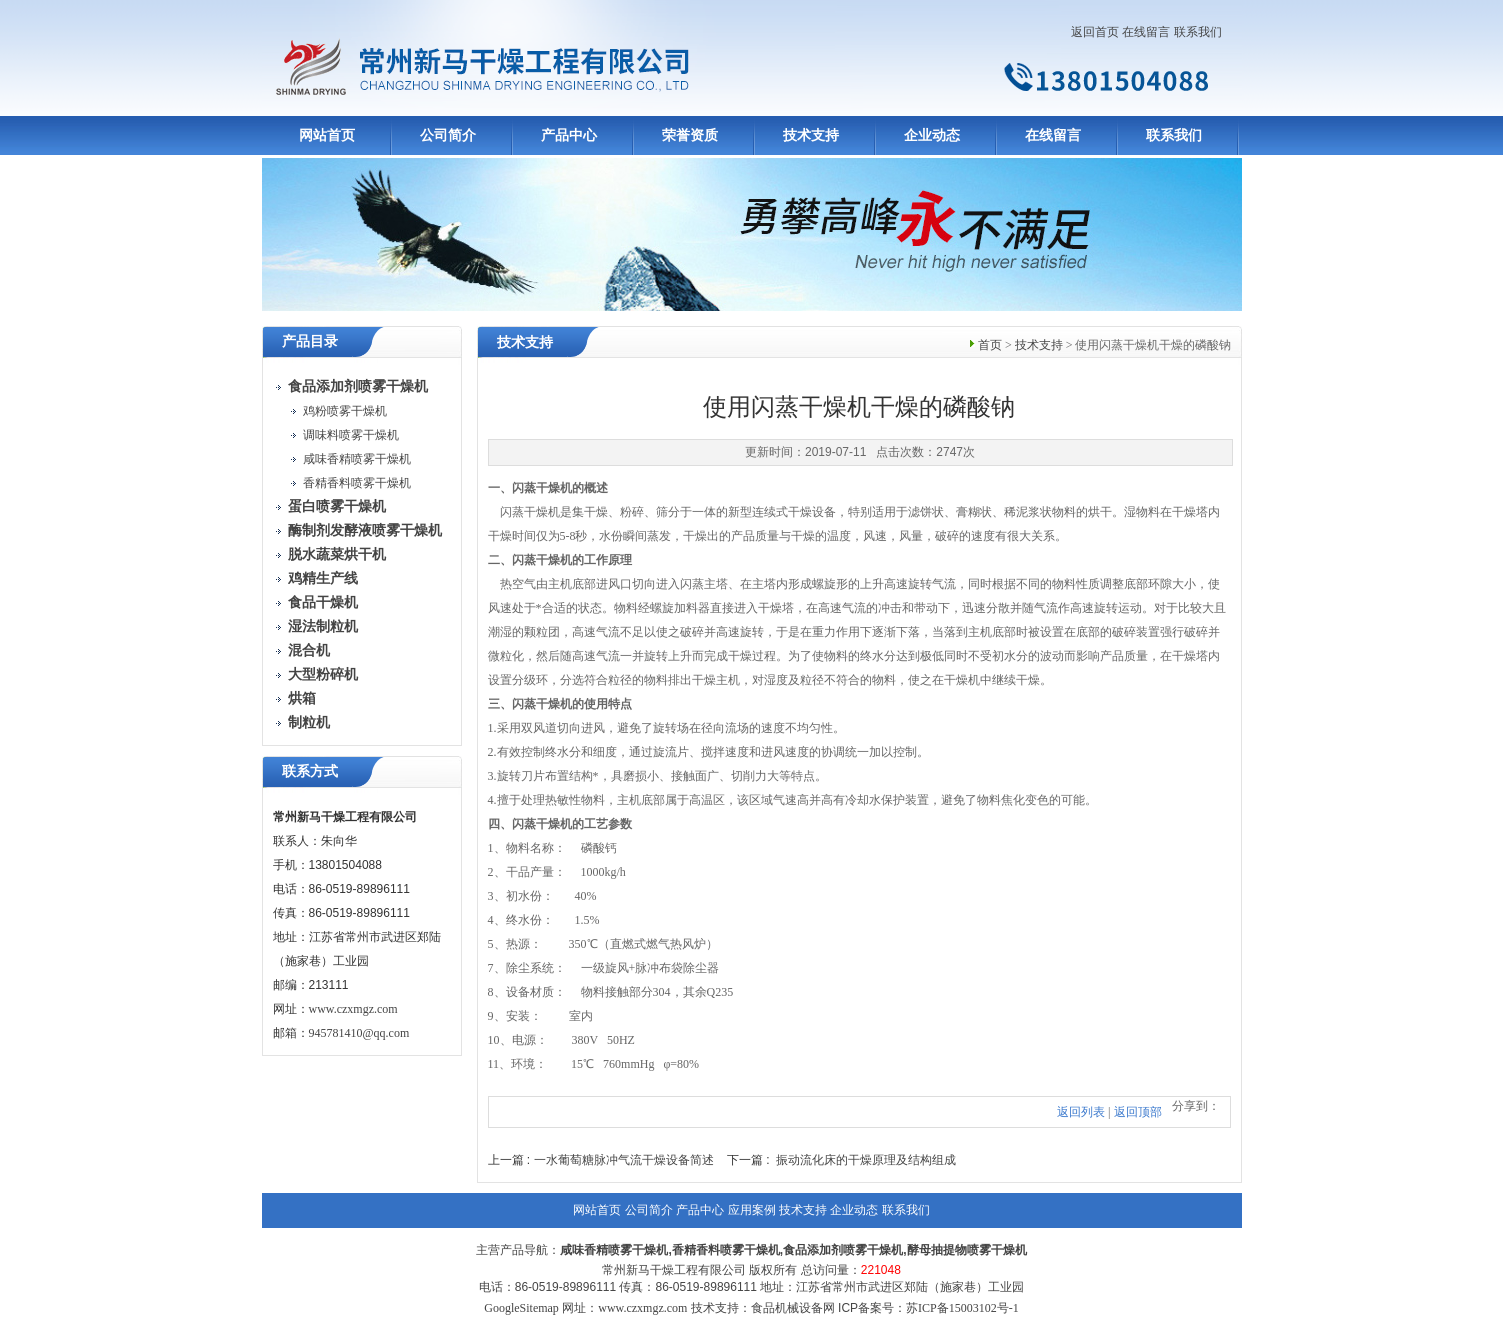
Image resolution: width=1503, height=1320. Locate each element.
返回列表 (1081, 1112)
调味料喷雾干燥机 (351, 435)
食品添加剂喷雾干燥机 (843, 1250)
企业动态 (932, 135)
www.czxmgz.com (353, 1009)
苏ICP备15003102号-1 (962, 1308)
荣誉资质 (690, 135)
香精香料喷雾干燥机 (357, 483)
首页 (990, 345)
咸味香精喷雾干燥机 (357, 459)
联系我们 (1198, 32)
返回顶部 (1138, 1112)
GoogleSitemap (521, 1308)
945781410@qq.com (359, 1033)
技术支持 (811, 135)
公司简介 (448, 135)
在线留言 (1146, 32)
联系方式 (310, 771)
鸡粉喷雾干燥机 (345, 411)
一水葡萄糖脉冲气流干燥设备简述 (624, 1160)
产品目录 (310, 341)
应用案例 (752, 1210)
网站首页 (327, 135)
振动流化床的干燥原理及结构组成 (866, 1160)
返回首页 (1095, 32)
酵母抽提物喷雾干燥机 (967, 1250)
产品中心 (569, 135)
